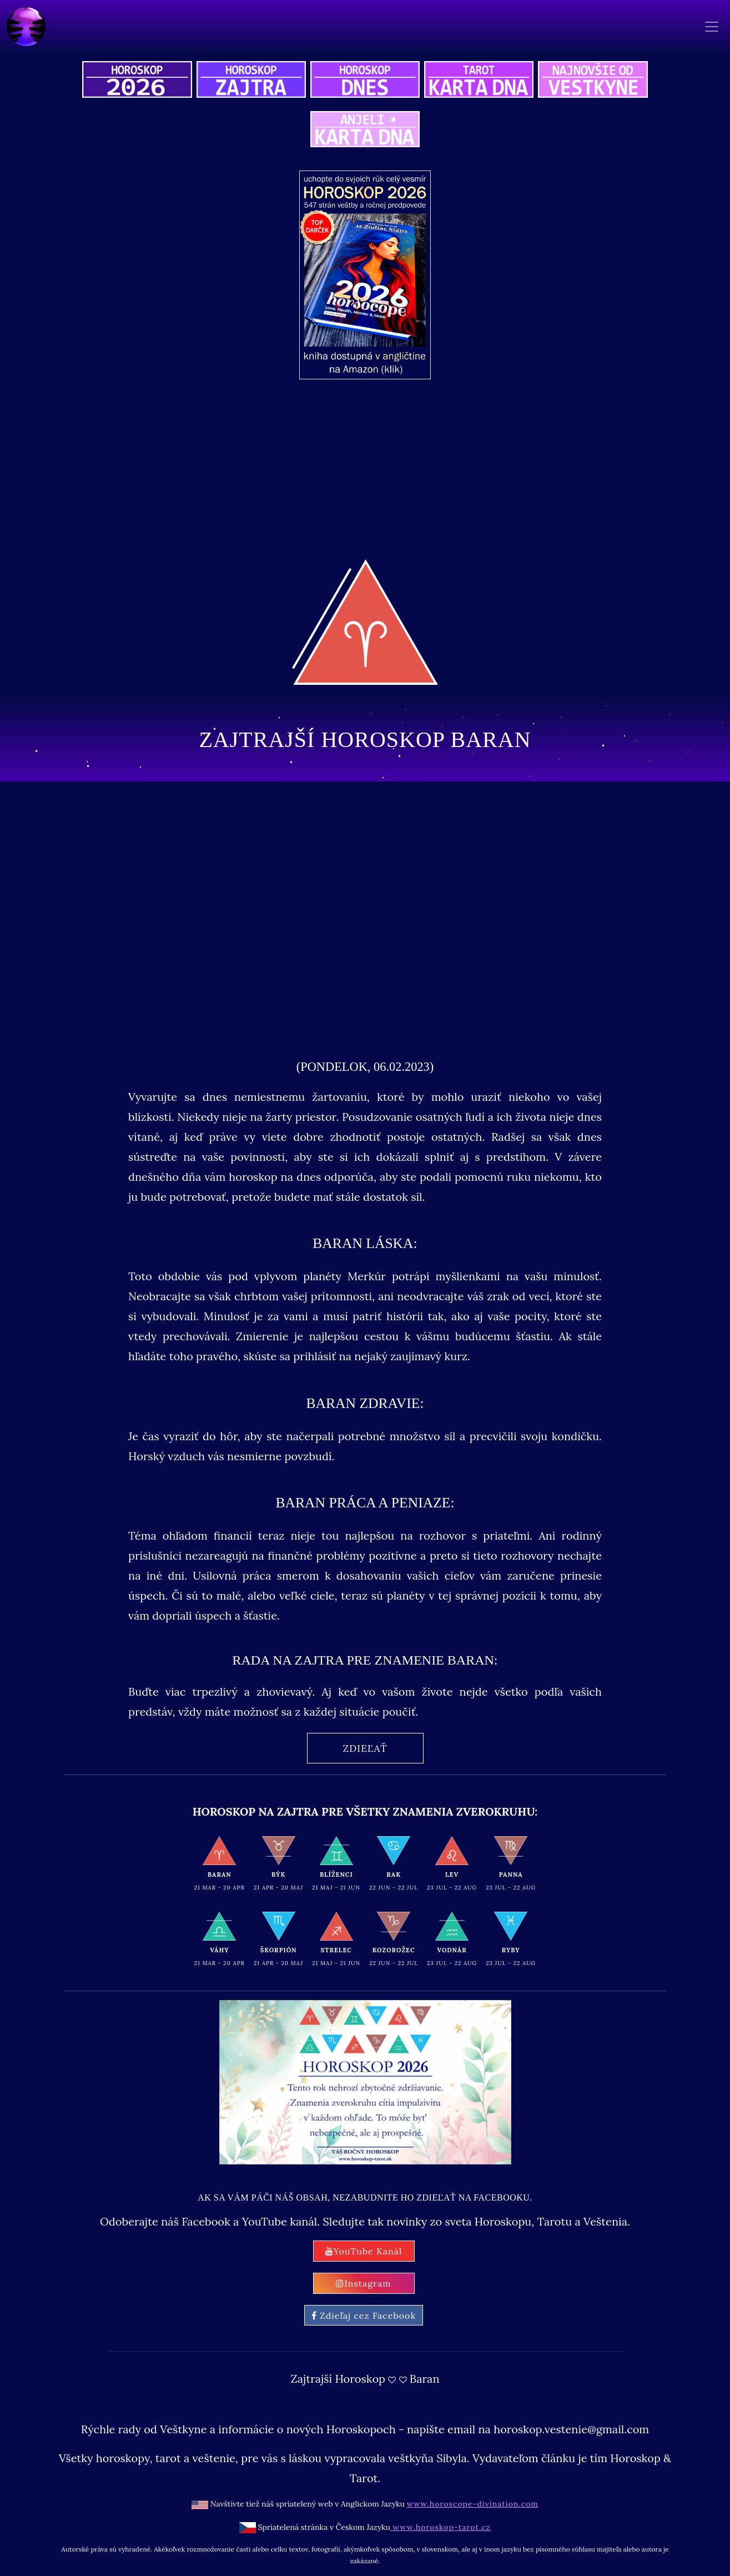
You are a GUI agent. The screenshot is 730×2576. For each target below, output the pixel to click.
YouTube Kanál (363, 2251)
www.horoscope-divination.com (472, 2504)
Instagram (363, 2283)
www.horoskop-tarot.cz (440, 2527)
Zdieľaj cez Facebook (363, 2315)
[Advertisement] (389, 467)
